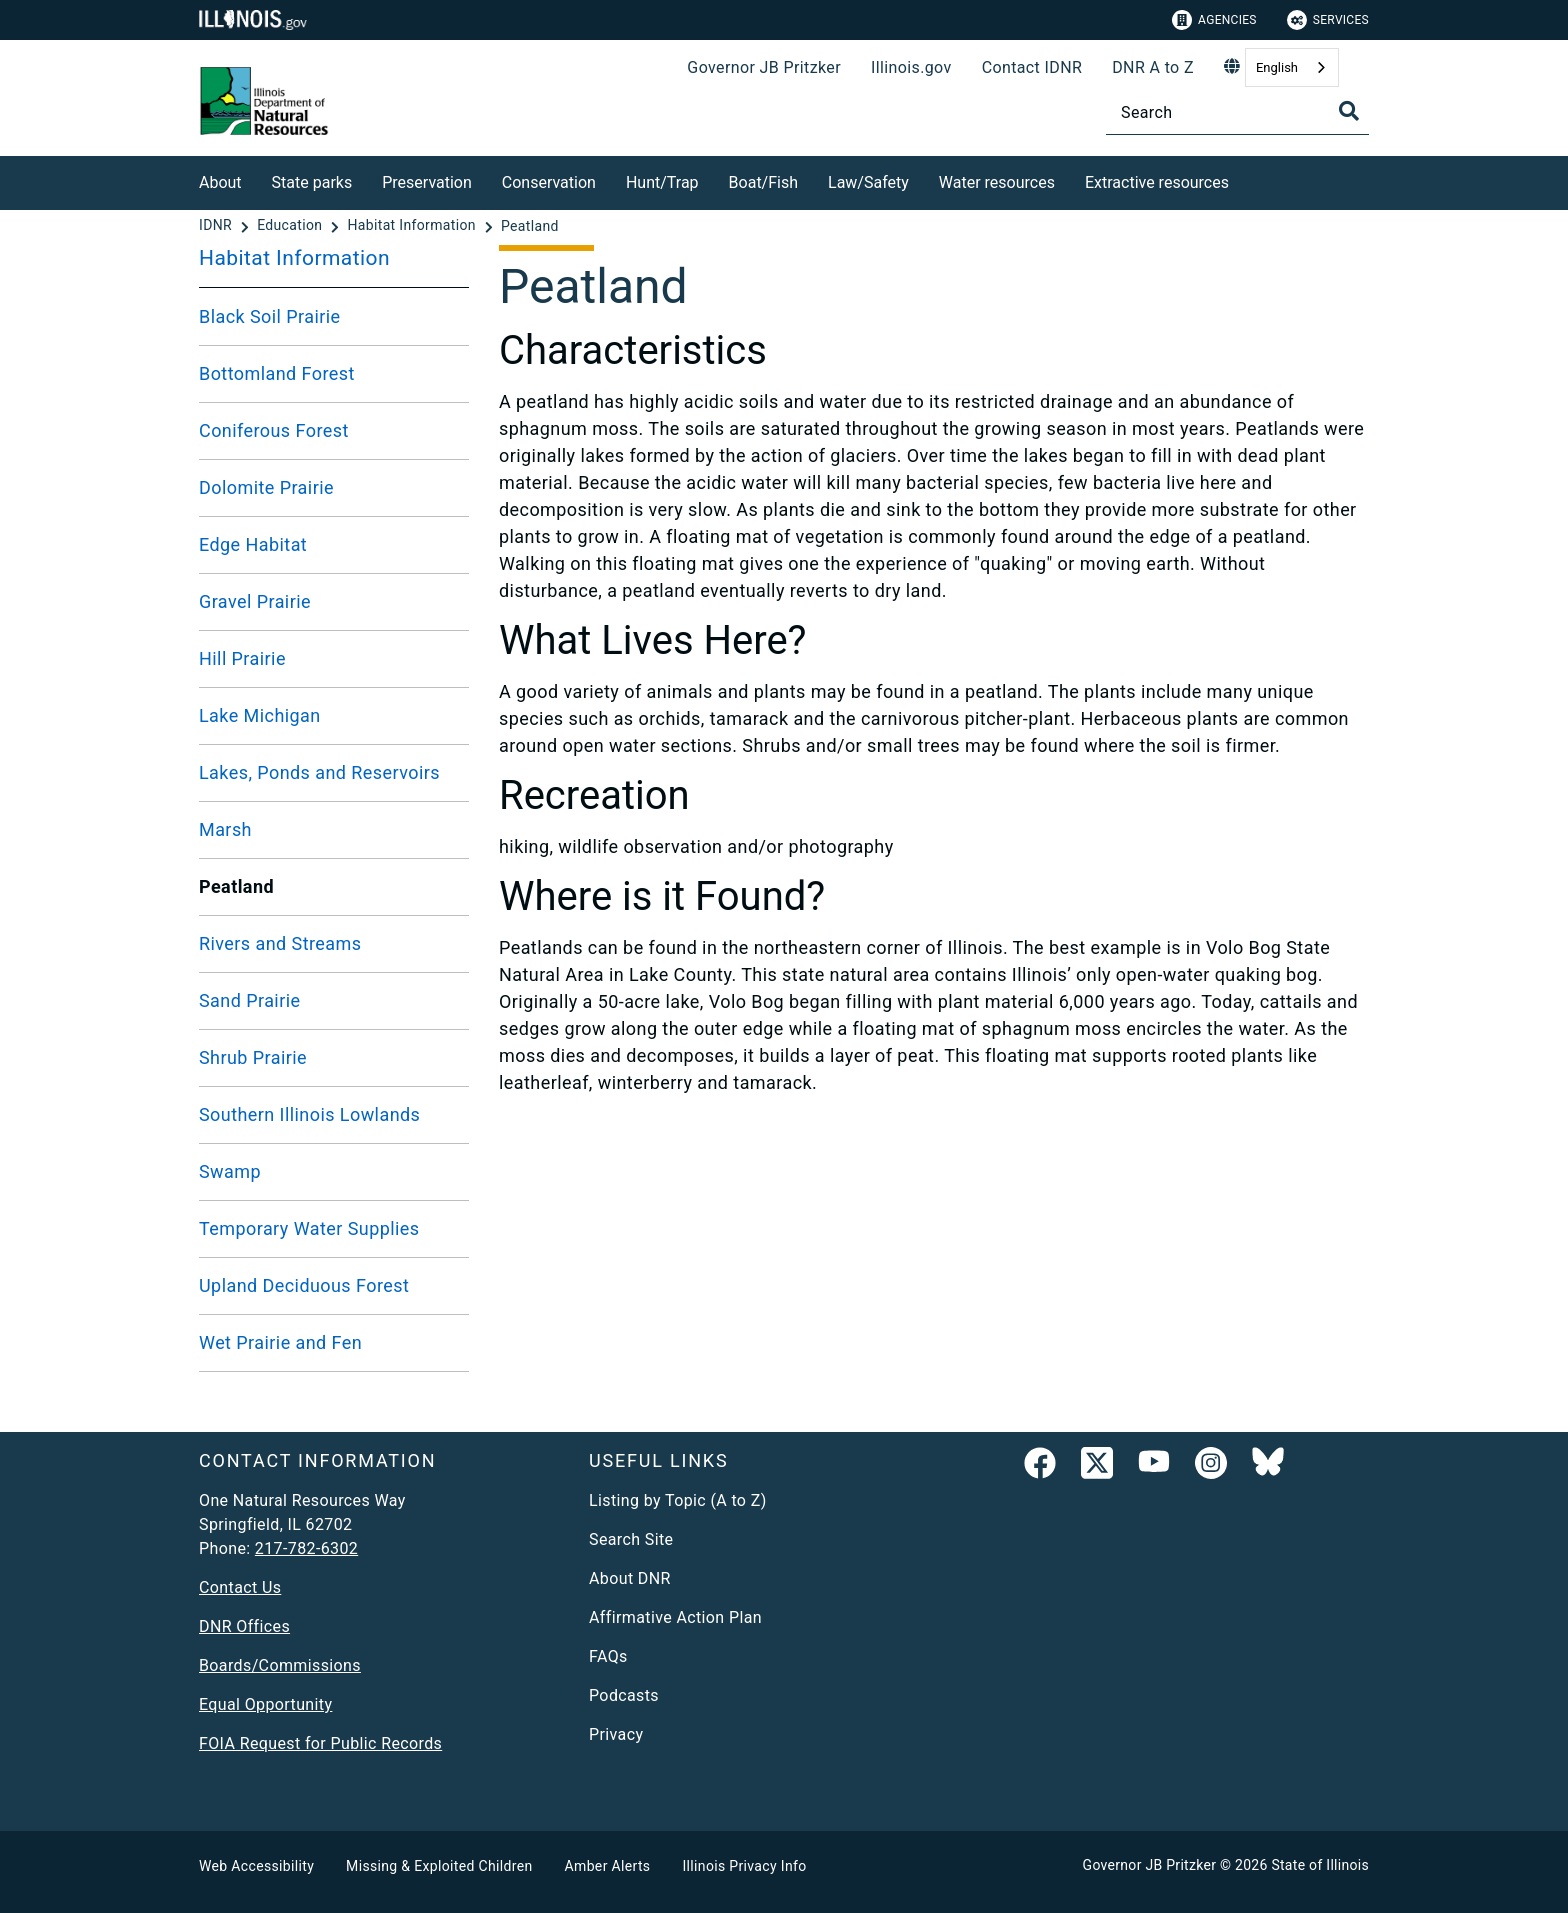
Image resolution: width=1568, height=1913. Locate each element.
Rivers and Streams (280, 943)
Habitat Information (294, 258)
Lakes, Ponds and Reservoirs (319, 772)
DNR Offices (244, 1626)
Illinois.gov (911, 67)
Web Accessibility (256, 1866)
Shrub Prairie (253, 1057)
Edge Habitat (253, 544)
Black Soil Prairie (270, 316)
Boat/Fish (763, 182)
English (1277, 67)
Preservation (427, 182)
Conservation (549, 182)
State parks (312, 182)
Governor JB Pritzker (764, 67)
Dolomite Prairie (266, 487)
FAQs (608, 1656)
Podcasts (624, 1695)
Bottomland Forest (277, 373)
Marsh (225, 829)
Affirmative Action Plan (675, 1617)
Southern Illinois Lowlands (309, 1114)
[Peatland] (530, 226)
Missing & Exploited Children (439, 1866)
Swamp (230, 1171)
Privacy (616, 1734)
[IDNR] (217, 226)
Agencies (1214, 20)
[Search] (1237, 112)
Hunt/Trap (662, 182)
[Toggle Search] (1349, 111)
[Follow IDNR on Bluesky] (1268, 1467)
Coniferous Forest (274, 430)
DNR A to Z (1153, 67)
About (220, 182)
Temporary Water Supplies (309, 1228)
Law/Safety (868, 182)
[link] (1040, 1467)
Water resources (997, 182)
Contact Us (240, 1587)
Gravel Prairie (255, 601)
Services (1328, 20)
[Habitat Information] (413, 226)
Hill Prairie (242, 658)
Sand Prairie (250, 1000)
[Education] (291, 226)
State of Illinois (1320, 1865)
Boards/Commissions (280, 1665)
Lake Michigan (260, 715)
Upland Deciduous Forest (304, 1285)
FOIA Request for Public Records (320, 1743)
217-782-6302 (306, 1548)
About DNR (630, 1578)
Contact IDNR (1032, 67)
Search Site (631, 1539)
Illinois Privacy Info (744, 1866)
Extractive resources (1157, 182)
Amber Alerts (608, 1866)
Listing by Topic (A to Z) (678, 1500)
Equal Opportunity (265, 1704)
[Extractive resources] (1244, 179)
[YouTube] (1154, 1467)
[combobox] (1292, 67)
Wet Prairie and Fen (280, 1342)
